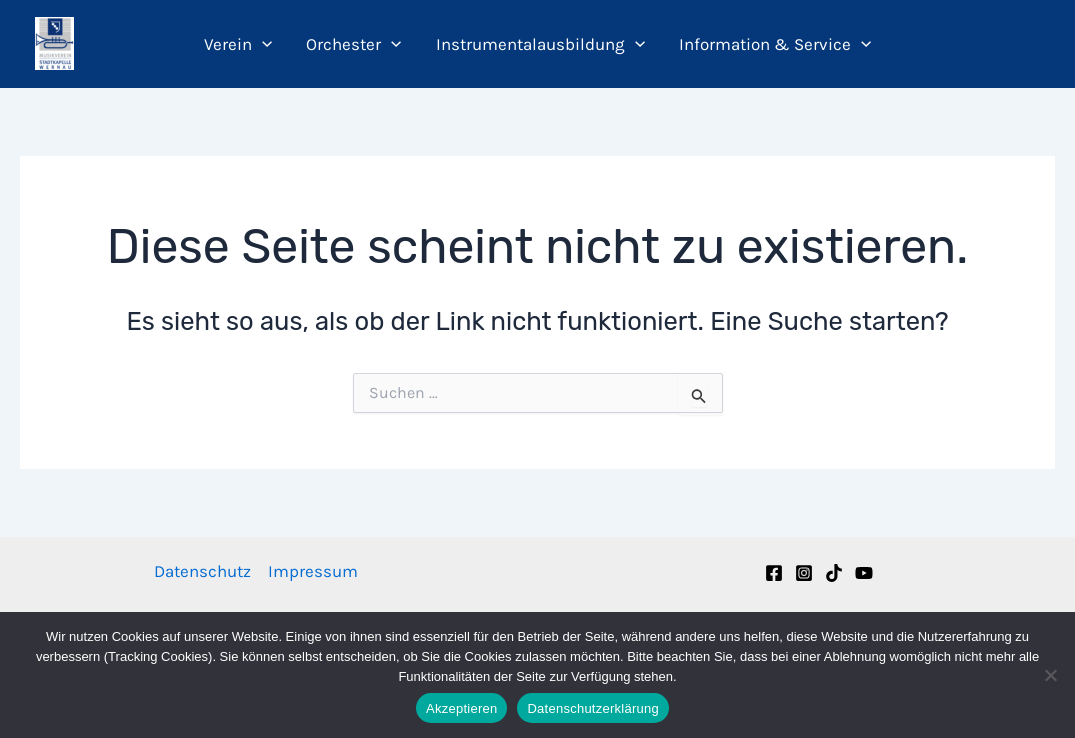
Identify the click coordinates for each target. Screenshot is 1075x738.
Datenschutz (202, 571)
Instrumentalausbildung (540, 44)
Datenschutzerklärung (592, 708)
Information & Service (775, 44)
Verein (238, 44)
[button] (262, 44)
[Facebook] (774, 573)
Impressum (313, 571)
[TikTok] (834, 573)
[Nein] (1050, 675)
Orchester (353, 44)
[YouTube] (864, 573)
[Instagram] (804, 573)
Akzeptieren (461, 708)
